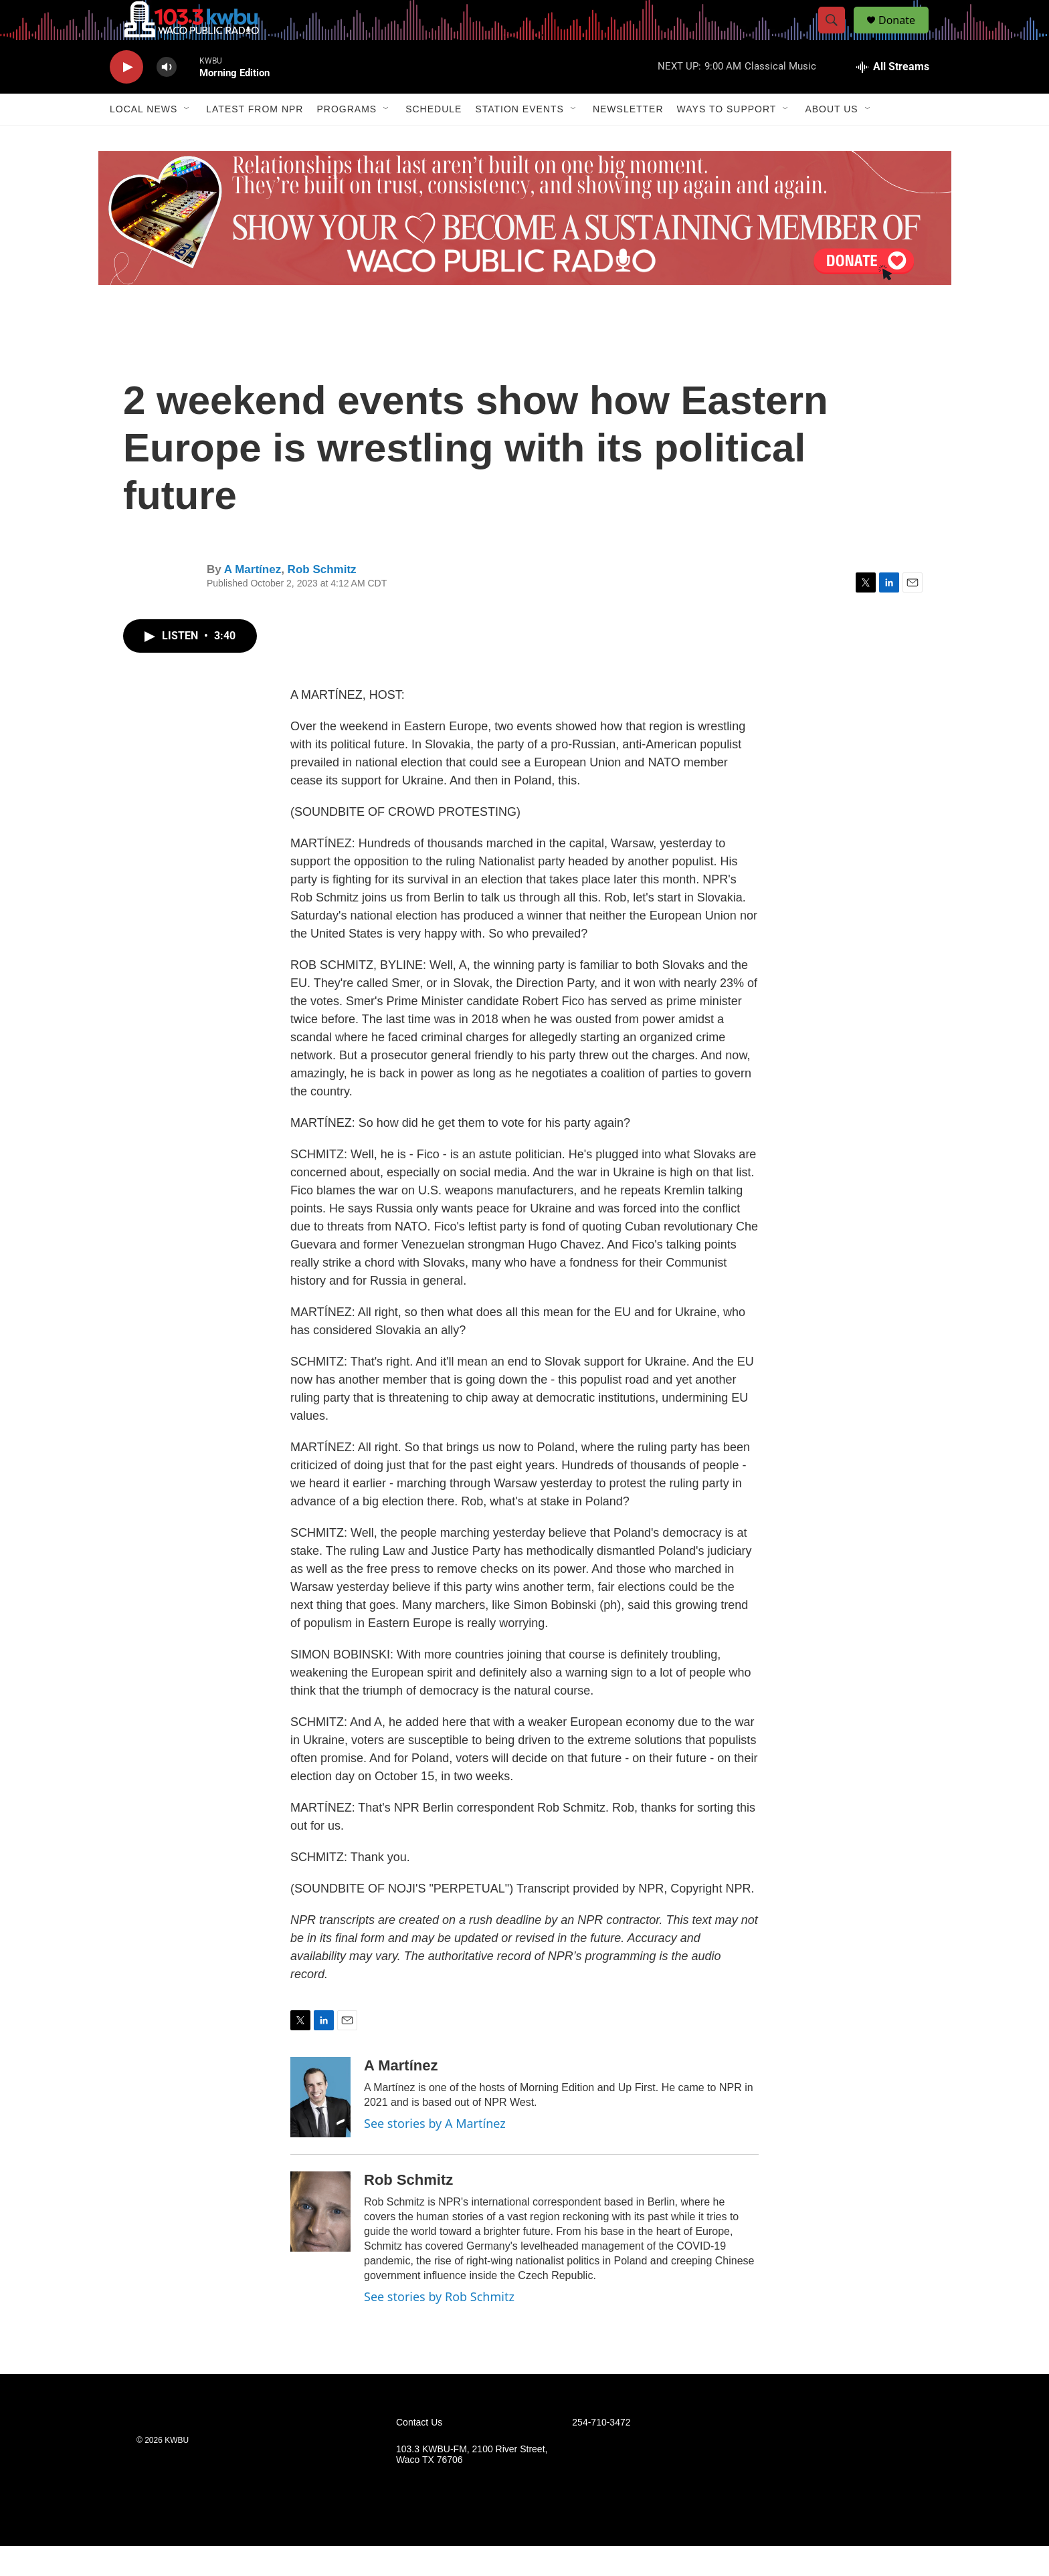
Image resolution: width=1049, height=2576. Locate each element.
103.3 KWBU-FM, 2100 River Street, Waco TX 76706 (471, 2484)
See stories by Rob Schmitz (439, 2327)
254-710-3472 (601, 2453)
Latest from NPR (254, 139)
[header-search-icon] (837, 35)
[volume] (166, 97)
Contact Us (419, 2453)
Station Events (519, 139)
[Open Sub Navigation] (187, 139)
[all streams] (892, 97)
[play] (126, 97)
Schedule (433, 139)
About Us (831, 139)
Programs (346, 139)
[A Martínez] (320, 2127)
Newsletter (628, 139)
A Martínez (252, 599)
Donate (905, 35)
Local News (143, 139)
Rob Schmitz (322, 599)
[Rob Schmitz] (320, 2242)
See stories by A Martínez (435, 2153)
